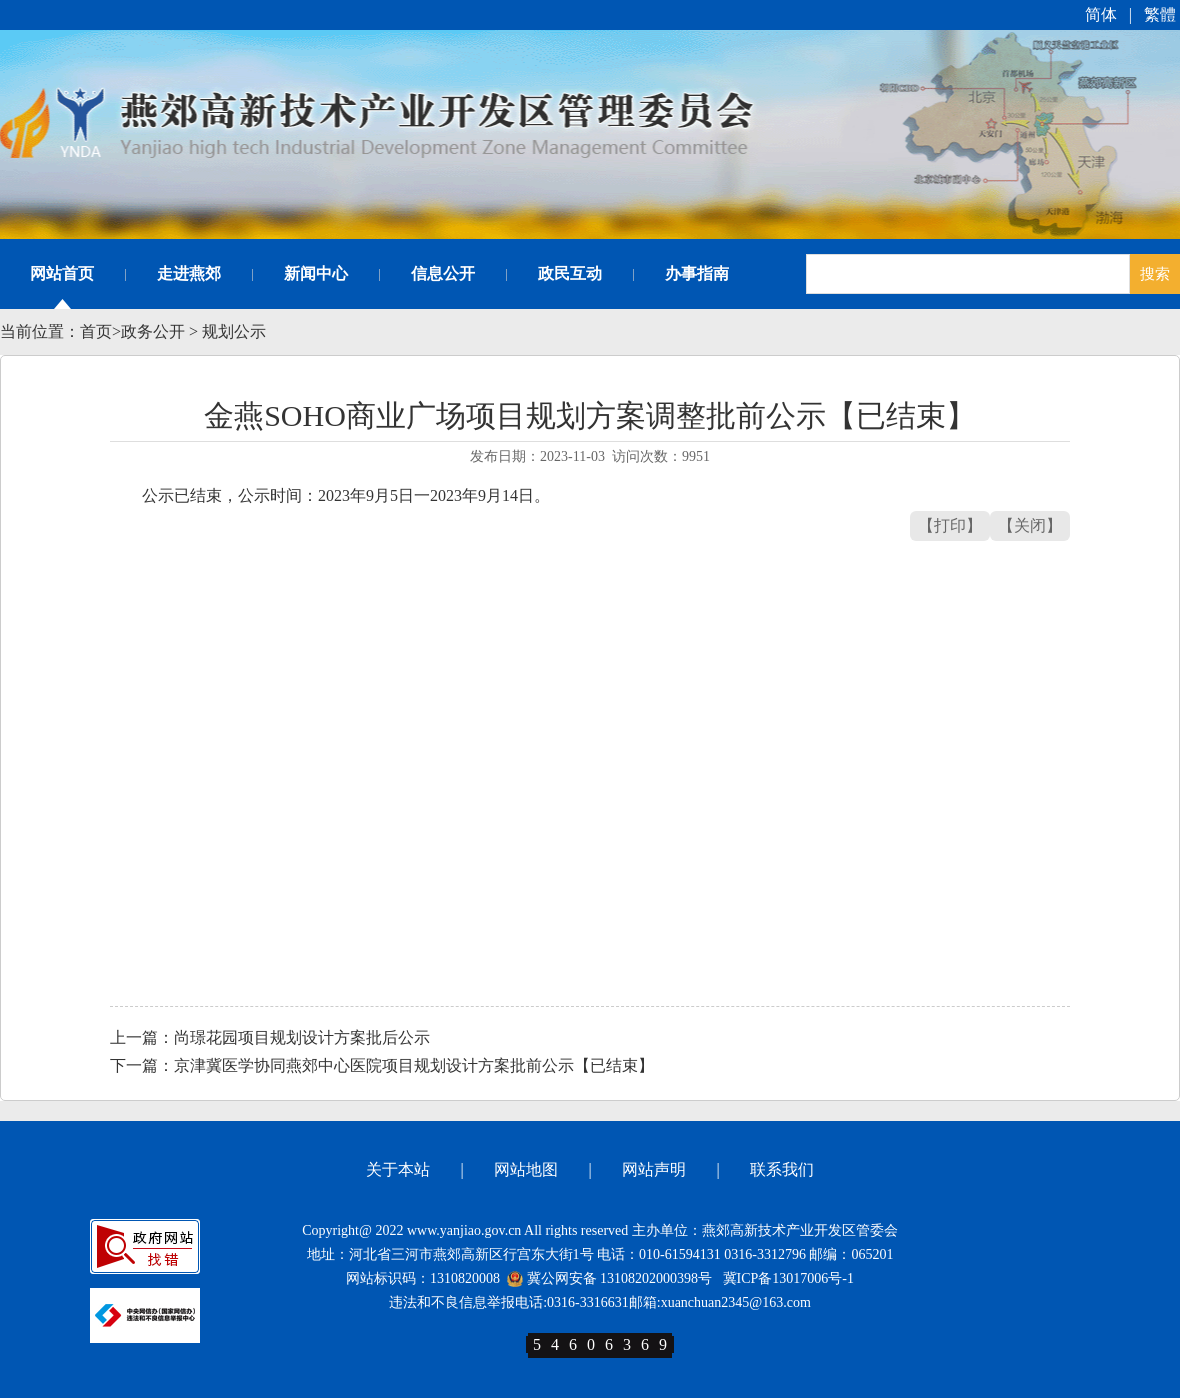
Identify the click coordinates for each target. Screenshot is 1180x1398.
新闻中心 (316, 273)
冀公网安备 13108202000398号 (609, 1278)
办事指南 (697, 273)
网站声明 (654, 1169)
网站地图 (526, 1169)
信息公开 (443, 273)
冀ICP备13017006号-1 (788, 1278)
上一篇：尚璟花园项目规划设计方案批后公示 (270, 1037)
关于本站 (398, 1169)
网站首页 (62, 273)
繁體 (1160, 14)
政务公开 (153, 331)
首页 (96, 331)
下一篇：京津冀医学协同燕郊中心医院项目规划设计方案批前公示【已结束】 (382, 1065)
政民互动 (570, 273)
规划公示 (234, 331)
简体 (1101, 14)
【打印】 (950, 525)
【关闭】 (1030, 525)
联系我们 (782, 1169)
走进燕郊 (189, 273)
